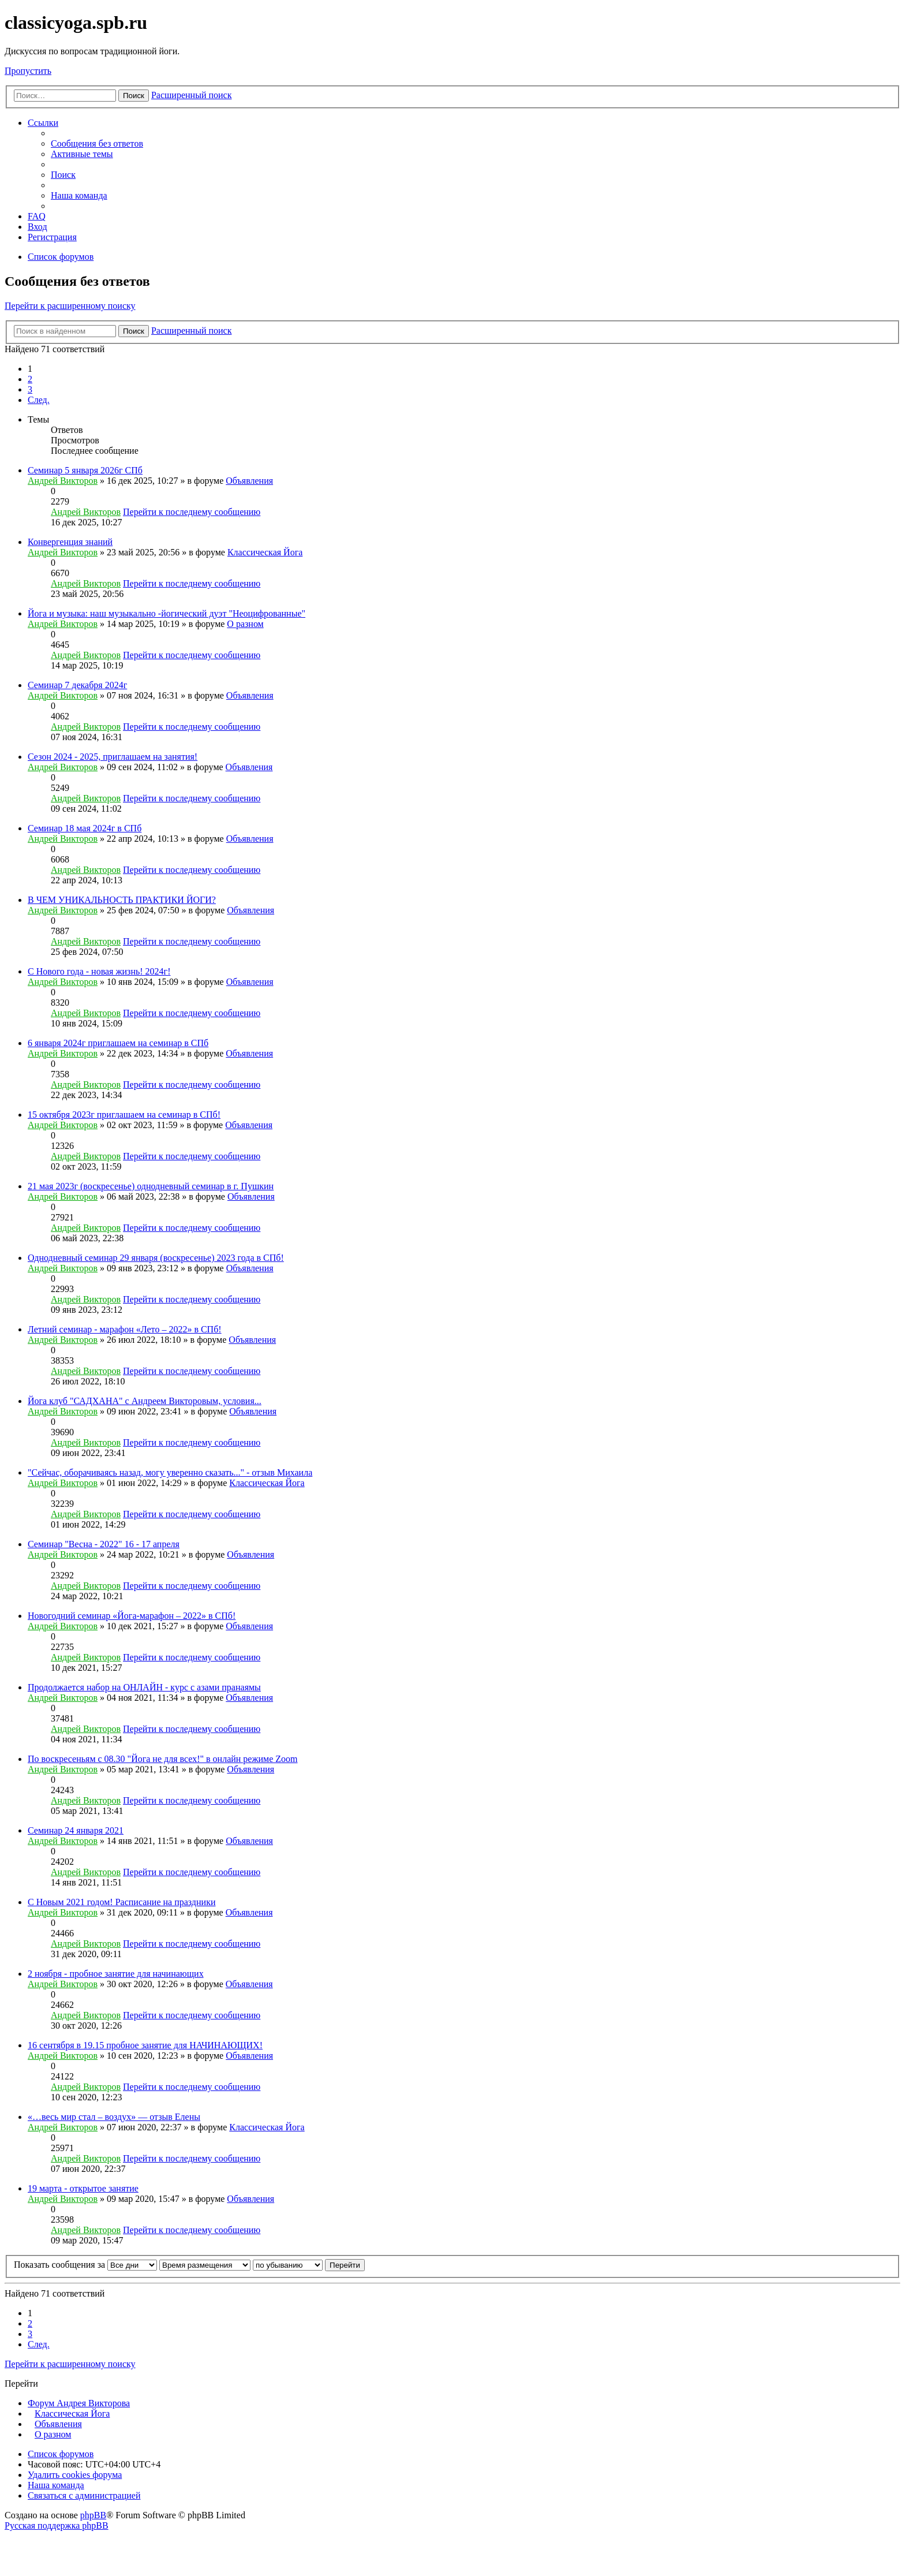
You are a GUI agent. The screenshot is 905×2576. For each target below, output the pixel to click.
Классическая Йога (264, 552)
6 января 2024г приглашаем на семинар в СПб (118, 1043)
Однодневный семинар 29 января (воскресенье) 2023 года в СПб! (156, 1258)
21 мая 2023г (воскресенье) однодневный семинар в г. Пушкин (151, 1186)
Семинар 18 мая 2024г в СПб (84, 828)
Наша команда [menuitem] (79, 195)
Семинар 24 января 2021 (76, 1830)
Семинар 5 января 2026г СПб (85, 470)
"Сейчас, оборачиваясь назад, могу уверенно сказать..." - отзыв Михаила (170, 1472)
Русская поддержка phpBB (57, 2525)
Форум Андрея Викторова (79, 2403)
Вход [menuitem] (37, 227)
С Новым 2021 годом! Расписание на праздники (121, 1902)
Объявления (249, 481)
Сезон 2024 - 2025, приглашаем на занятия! (112, 756)
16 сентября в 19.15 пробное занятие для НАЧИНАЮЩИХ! (145, 2045)
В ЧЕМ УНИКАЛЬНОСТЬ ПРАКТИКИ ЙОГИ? (122, 900)
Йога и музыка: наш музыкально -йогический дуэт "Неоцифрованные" (166, 613)
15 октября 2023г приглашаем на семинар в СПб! (124, 1114)
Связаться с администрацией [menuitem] (84, 2495)
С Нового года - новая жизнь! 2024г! (99, 971)
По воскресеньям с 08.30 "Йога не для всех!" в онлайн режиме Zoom (163, 1759)
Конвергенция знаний (70, 542)
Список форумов (61, 2454)
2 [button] (30, 379)
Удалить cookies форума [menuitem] (75, 2475)
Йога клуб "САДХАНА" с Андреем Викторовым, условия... (144, 1401)
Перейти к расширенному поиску (70, 306)
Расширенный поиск (191, 95)
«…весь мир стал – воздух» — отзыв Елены (114, 2117)
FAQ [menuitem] (37, 216)
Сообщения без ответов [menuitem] (97, 143)
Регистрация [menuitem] (52, 237)
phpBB (93, 2515)
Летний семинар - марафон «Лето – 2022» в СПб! (125, 1329)
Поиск (133, 95)
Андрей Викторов (63, 481)
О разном (245, 624)
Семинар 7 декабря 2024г (77, 685)
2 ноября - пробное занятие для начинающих (116, 1973)
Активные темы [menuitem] (82, 154)
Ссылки (43, 123)
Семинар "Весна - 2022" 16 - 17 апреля (103, 1544)
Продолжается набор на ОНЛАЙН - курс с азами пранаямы (144, 1687)
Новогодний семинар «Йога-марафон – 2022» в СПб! (131, 1616)
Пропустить (28, 71)
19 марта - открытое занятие (83, 2188)
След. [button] (39, 400)
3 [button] (30, 389)
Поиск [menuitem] (63, 175)
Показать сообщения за (85, 2264)
